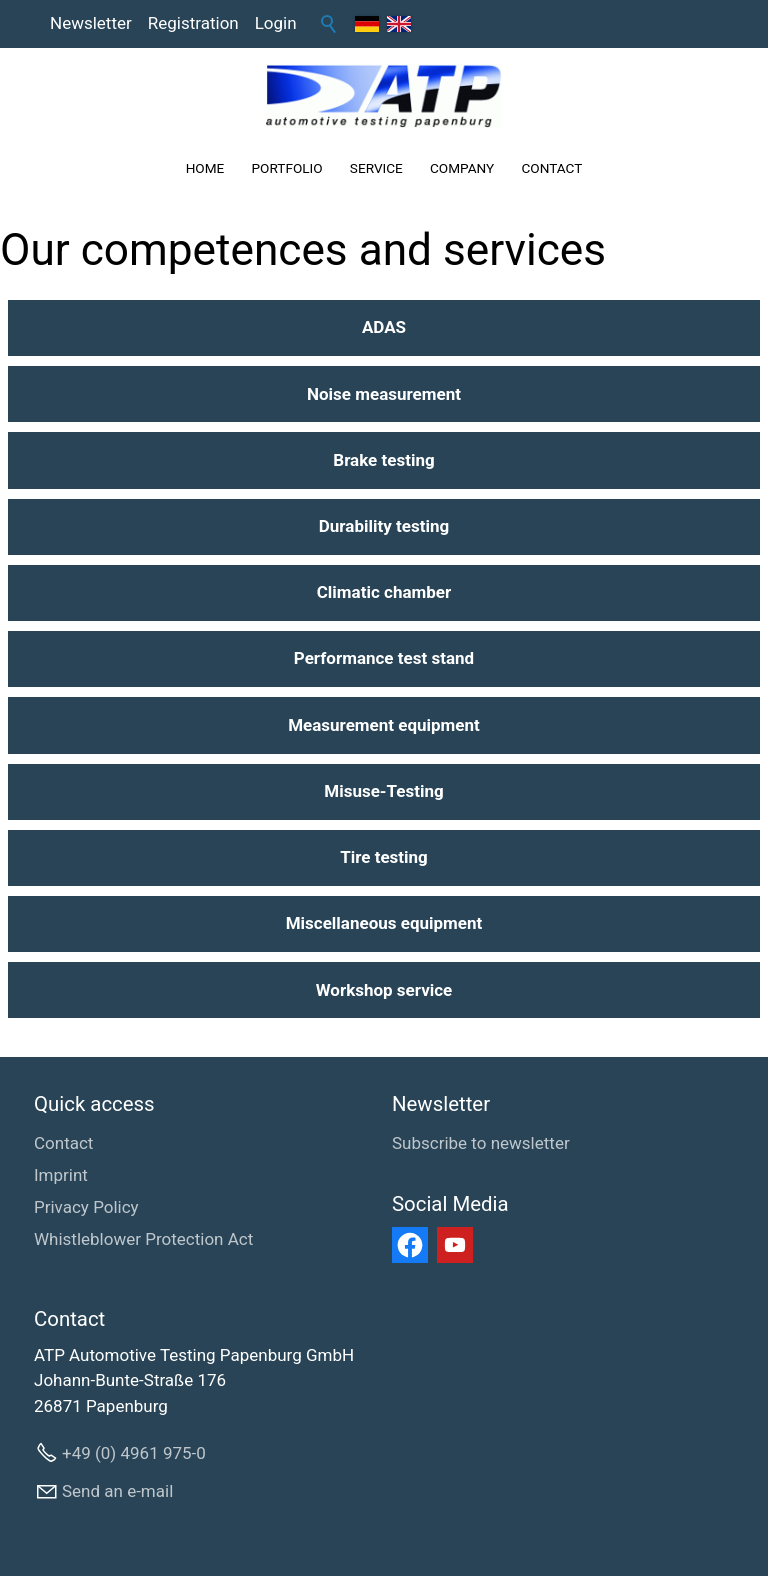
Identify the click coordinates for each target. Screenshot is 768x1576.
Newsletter (91, 23)
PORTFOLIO (287, 168)
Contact (63, 1143)
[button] (410, 1245)
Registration (193, 23)
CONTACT (551, 168)
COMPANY (462, 168)
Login (276, 23)
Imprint (61, 1175)
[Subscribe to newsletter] (481, 1144)
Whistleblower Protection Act (143, 1239)
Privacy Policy (86, 1207)
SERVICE (376, 168)
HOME (205, 168)
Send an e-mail (117, 1491)
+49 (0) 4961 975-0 (134, 1453)
